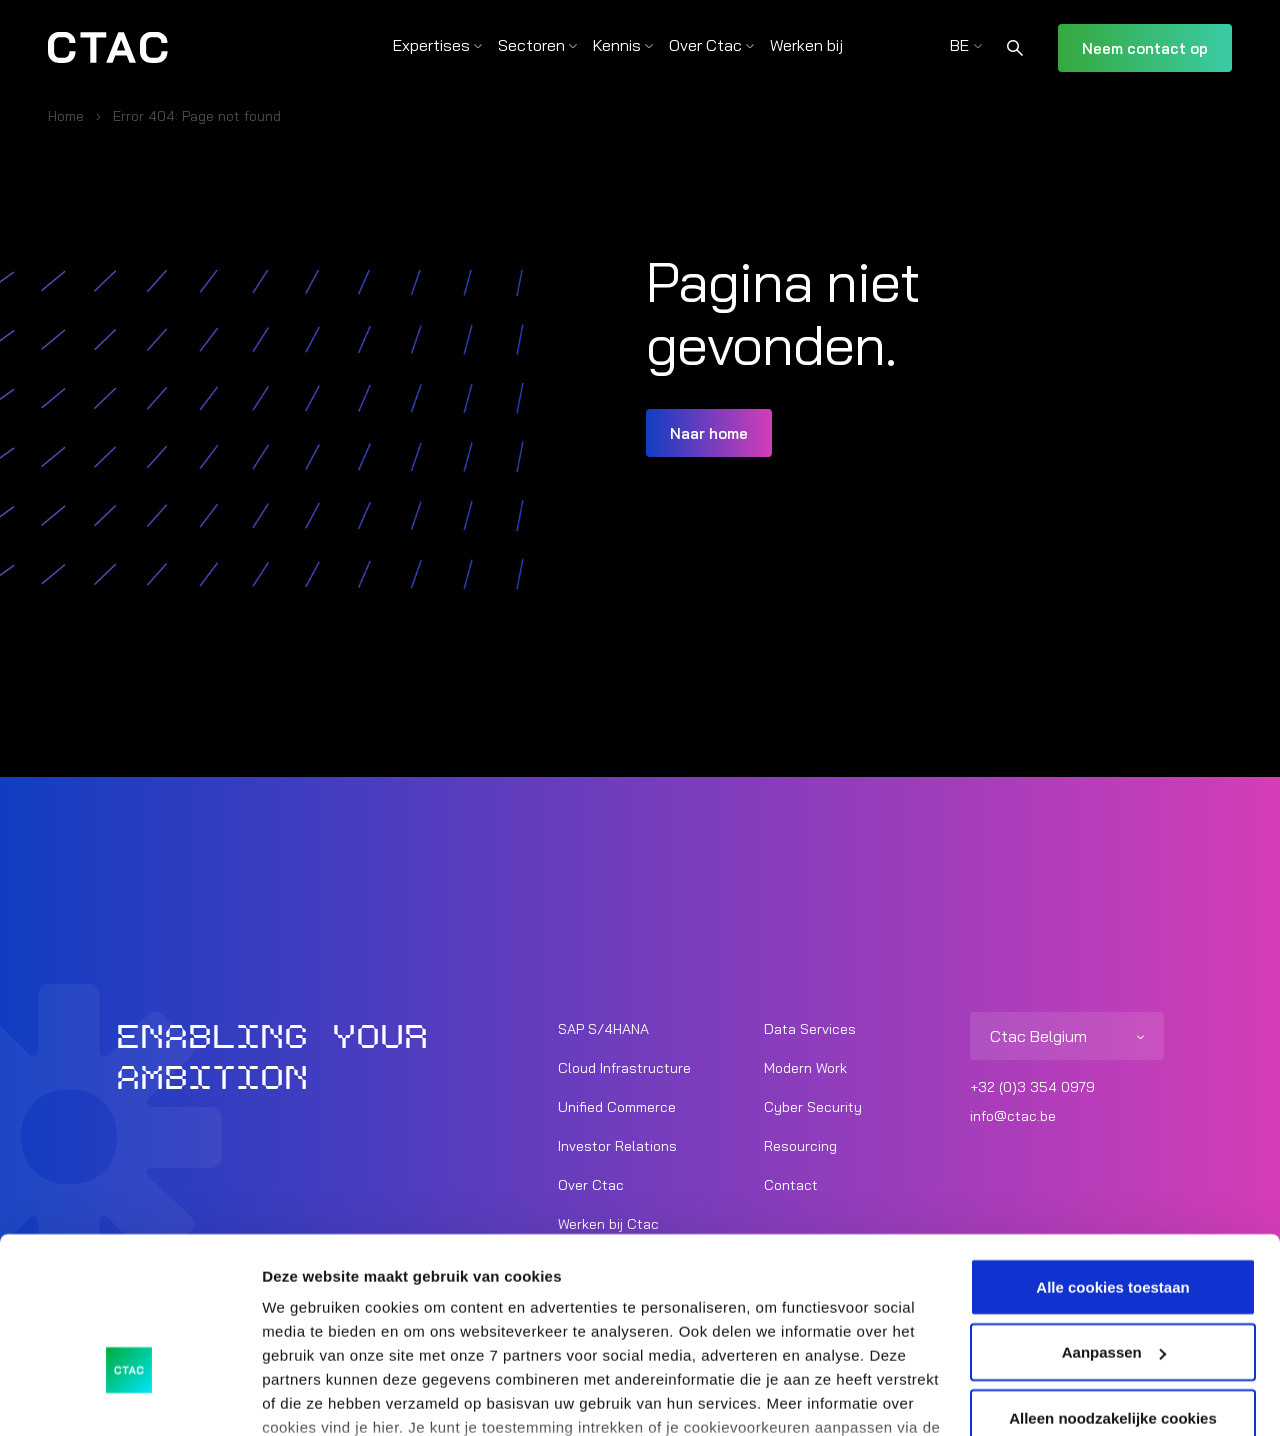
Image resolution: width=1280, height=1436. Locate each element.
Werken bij (806, 45)
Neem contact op (1145, 48)
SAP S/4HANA (603, 1029)
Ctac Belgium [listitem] (1038, 1036)
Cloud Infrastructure (624, 1068)
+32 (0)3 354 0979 (1032, 1087)
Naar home (709, 433)
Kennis (617, 45)
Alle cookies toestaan (1112, 1155)
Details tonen (309, 1396)
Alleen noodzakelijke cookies (1113, 1286)
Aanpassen (1114, 1221)
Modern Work (805, 1068)
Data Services (810, 1029)
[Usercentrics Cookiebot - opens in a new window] (129, 1397)
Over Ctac (705, 45)
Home (66, 116)
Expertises (431, 45)
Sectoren (531, 45)
